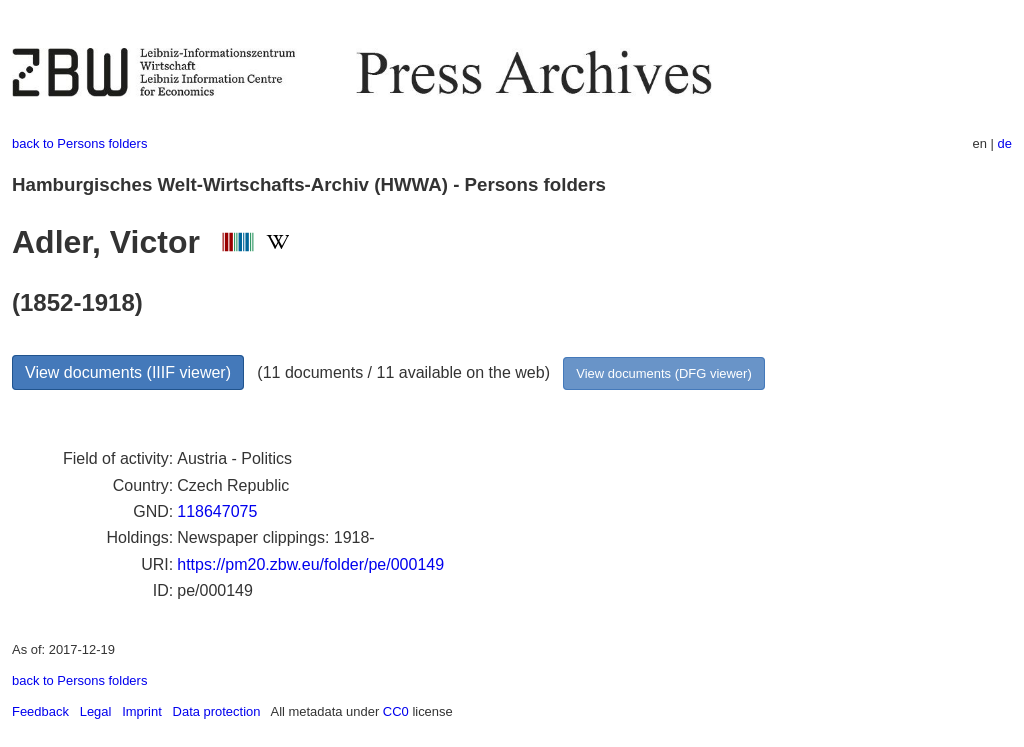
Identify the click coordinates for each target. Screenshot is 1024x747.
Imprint (142, 711)
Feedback (40, 711)
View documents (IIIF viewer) (128, 372)
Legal (96, 711)
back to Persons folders (79, 143)
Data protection (217, 711)
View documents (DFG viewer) (663, 373)
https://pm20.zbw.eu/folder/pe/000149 (310, 564)
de (1005, 143)
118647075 (217, 511)
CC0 (396, 711)
